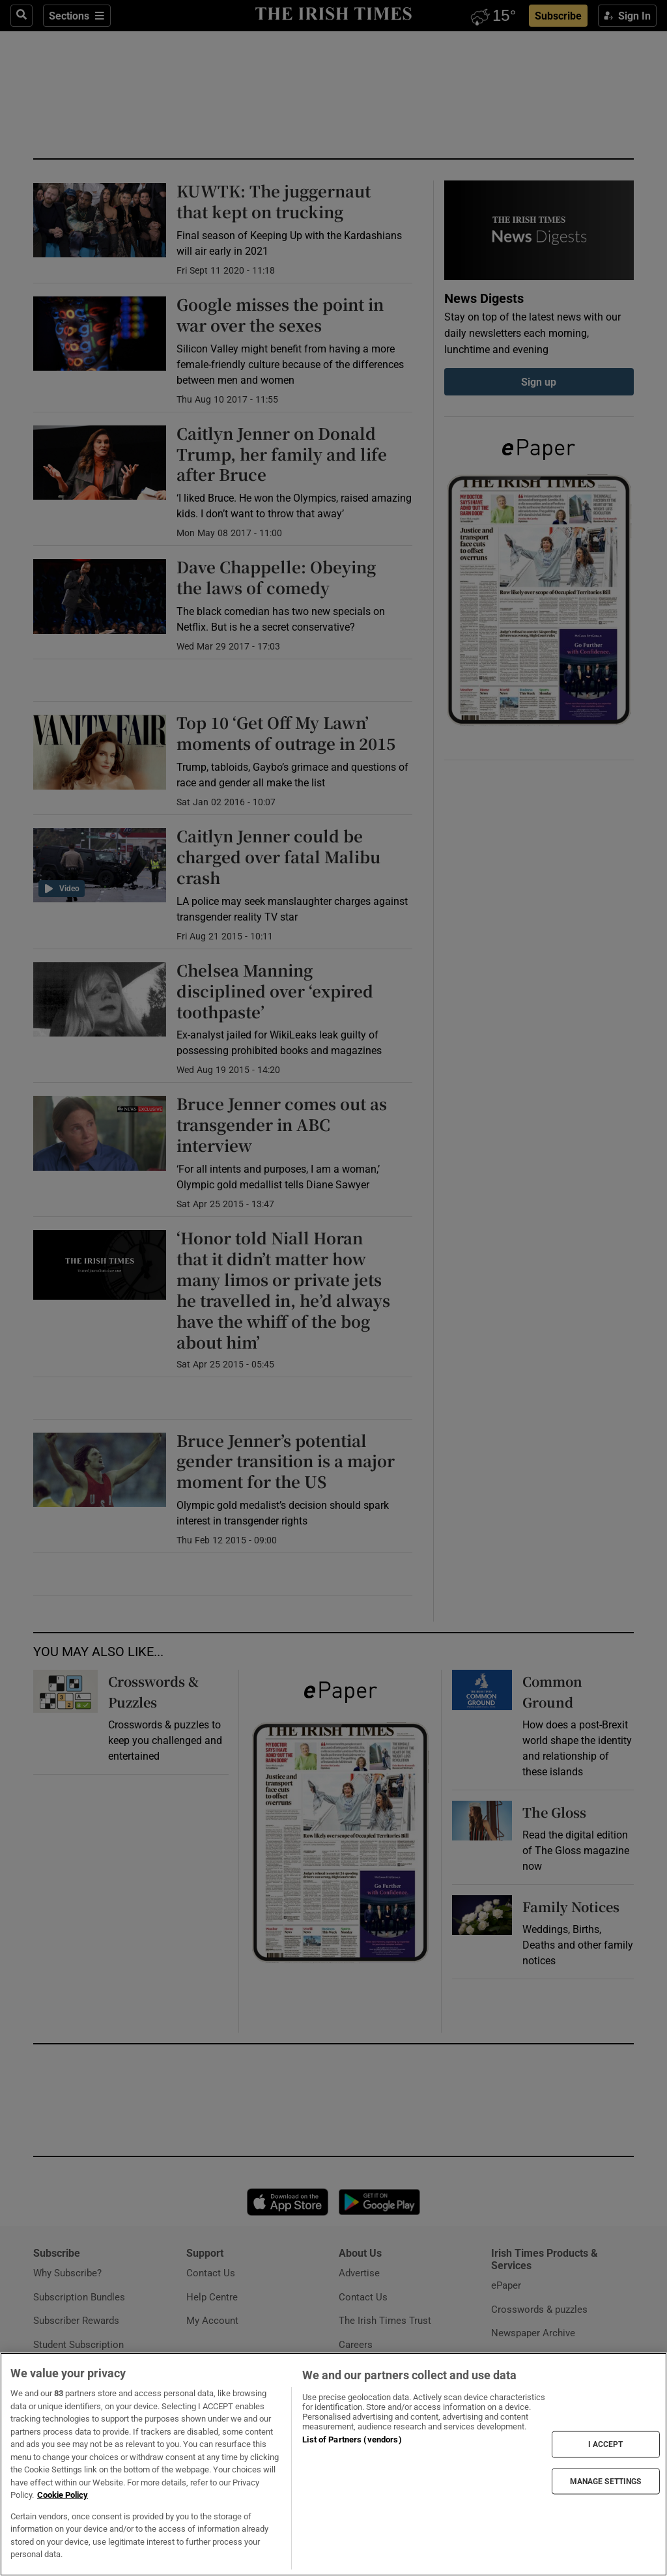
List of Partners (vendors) (351, 2439)
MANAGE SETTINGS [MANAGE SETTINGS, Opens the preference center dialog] (606, 2480)
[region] (333, 2464)
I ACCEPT (605, 2444)
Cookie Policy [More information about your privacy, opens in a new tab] (62, 2495)
